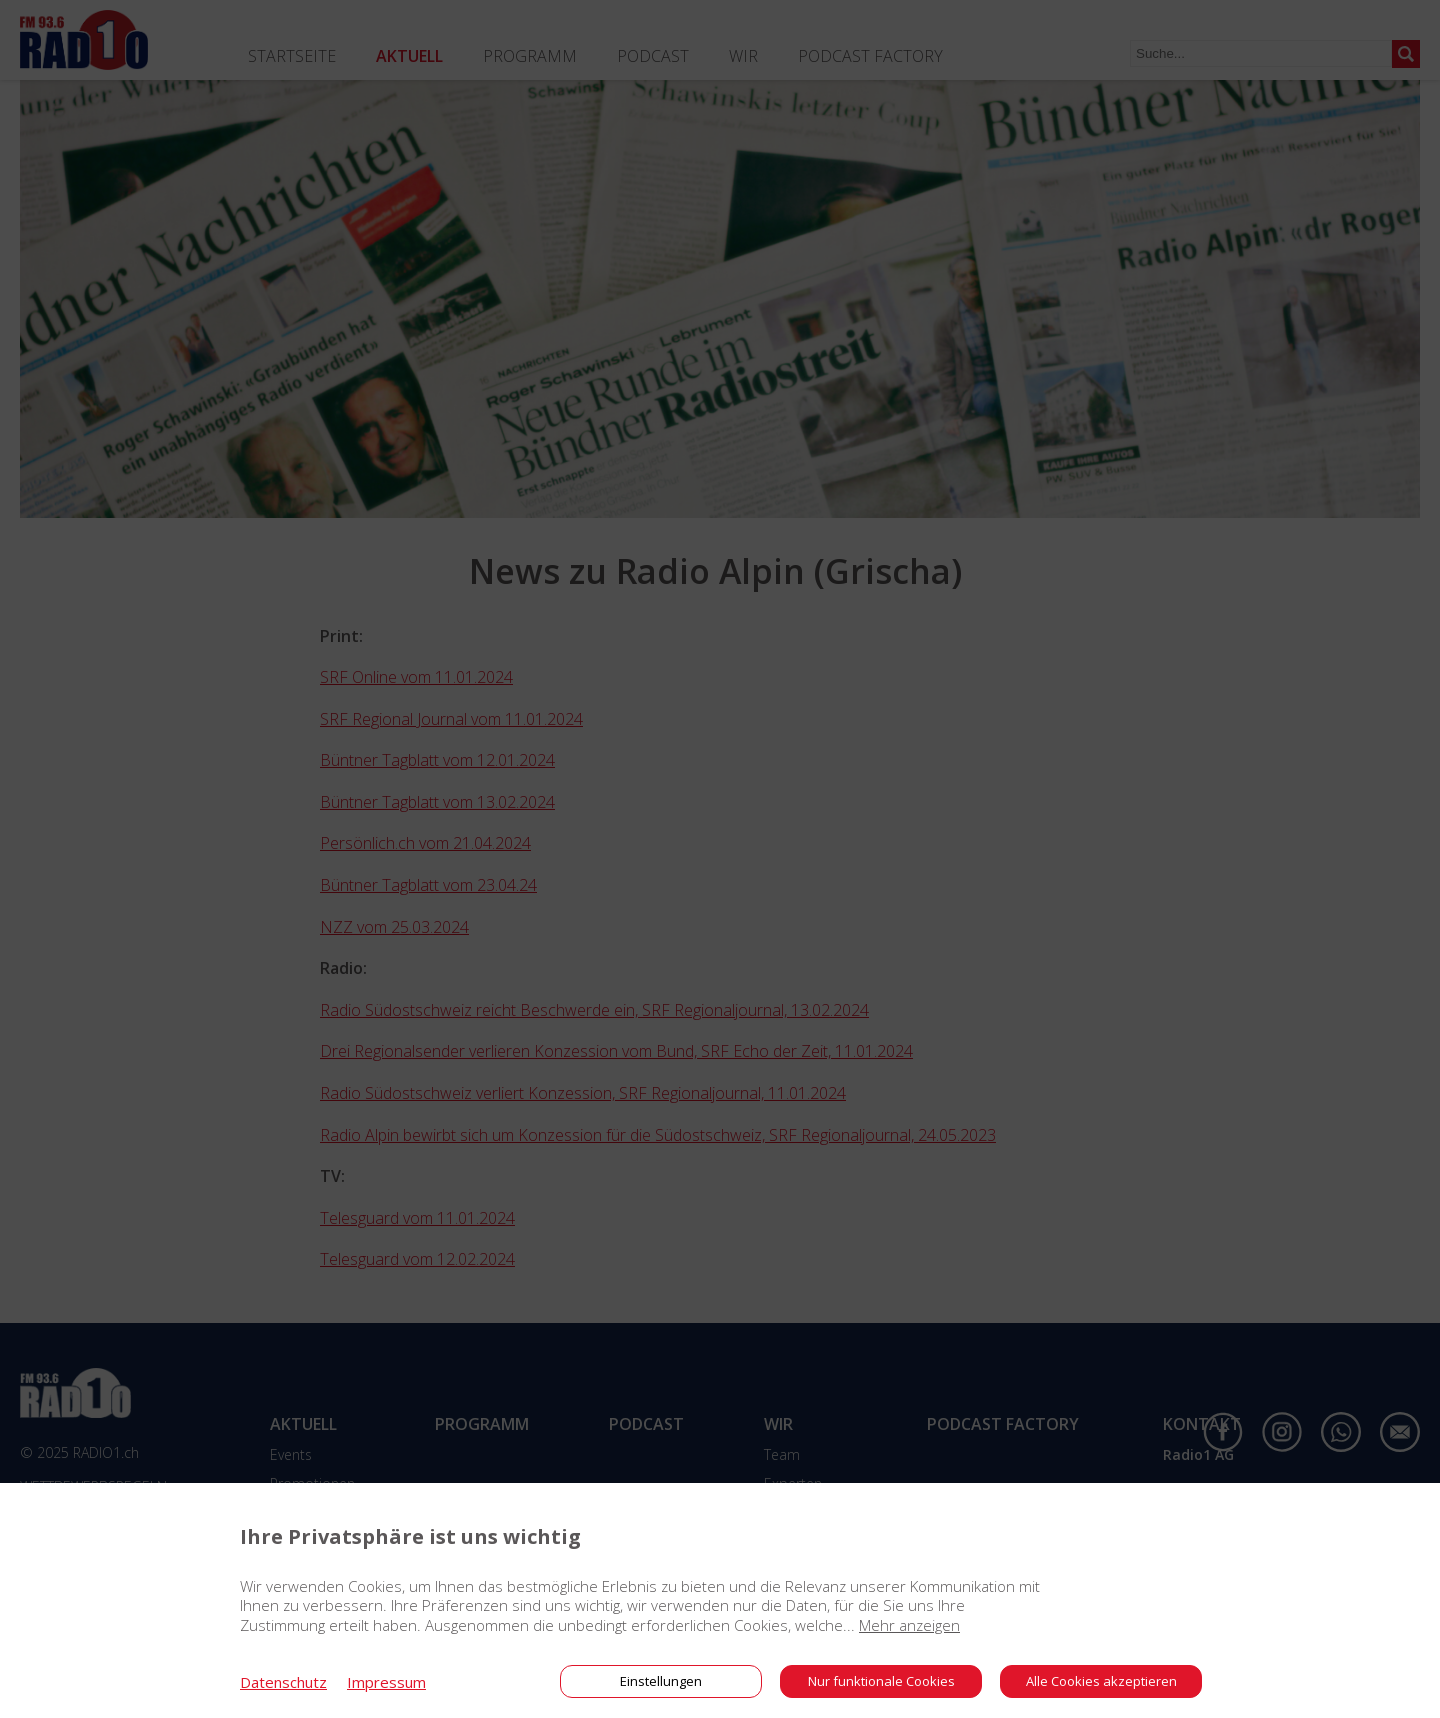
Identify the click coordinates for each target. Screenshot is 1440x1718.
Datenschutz (283, 1682)
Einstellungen (661, 1681)
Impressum (386, 1682)
